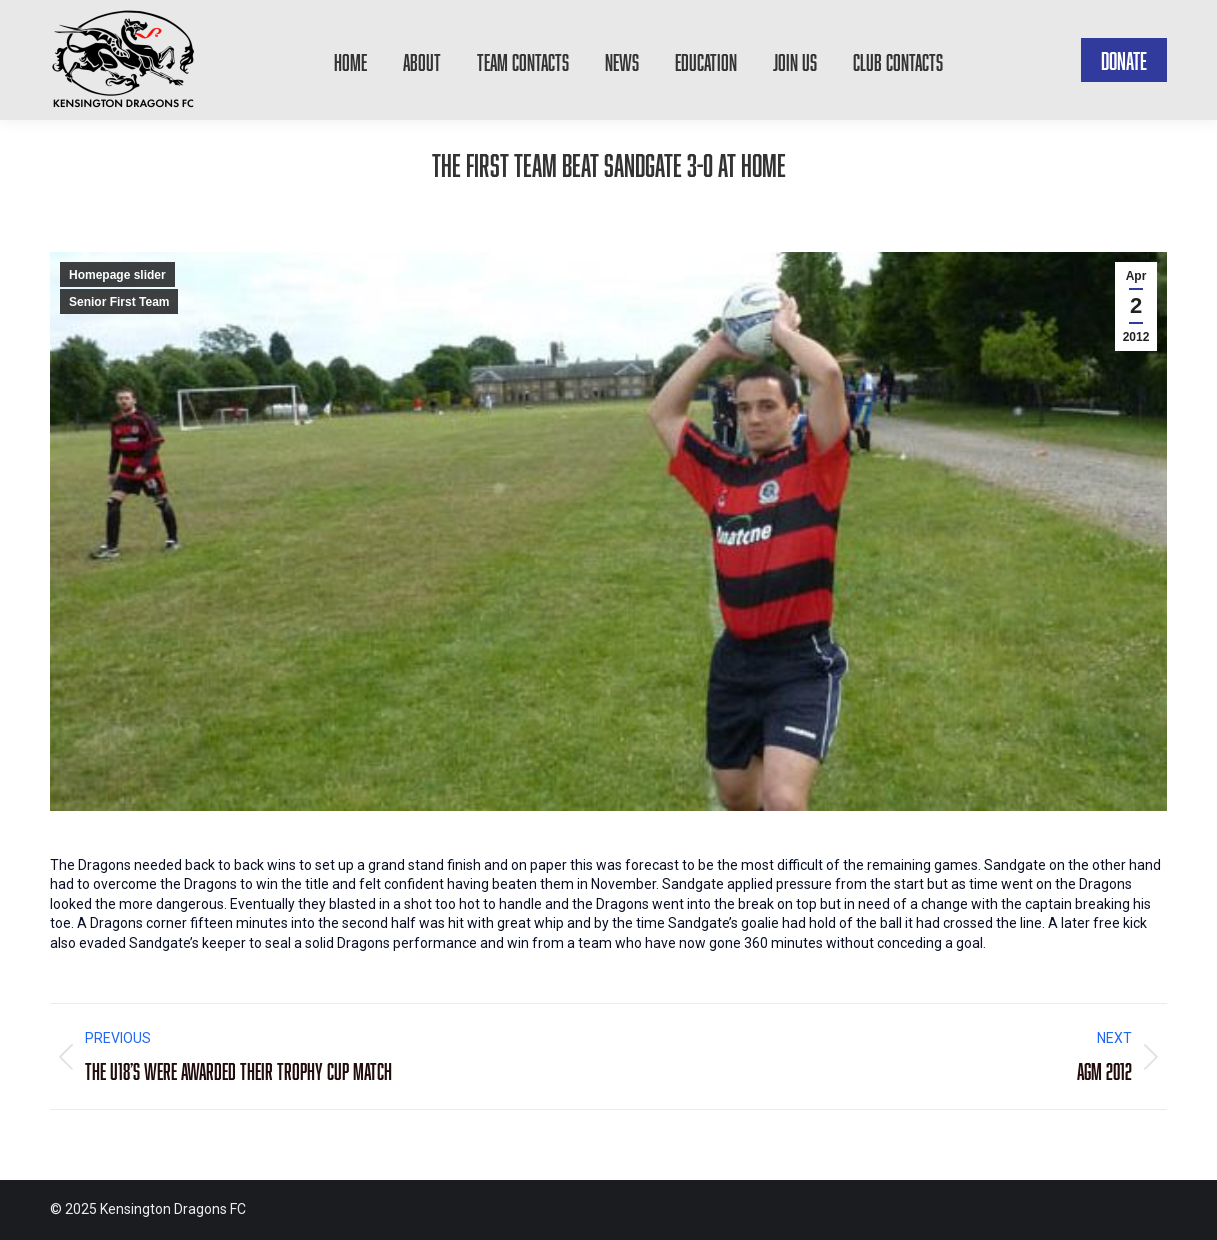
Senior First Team (119, 302)
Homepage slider (117, 275)
